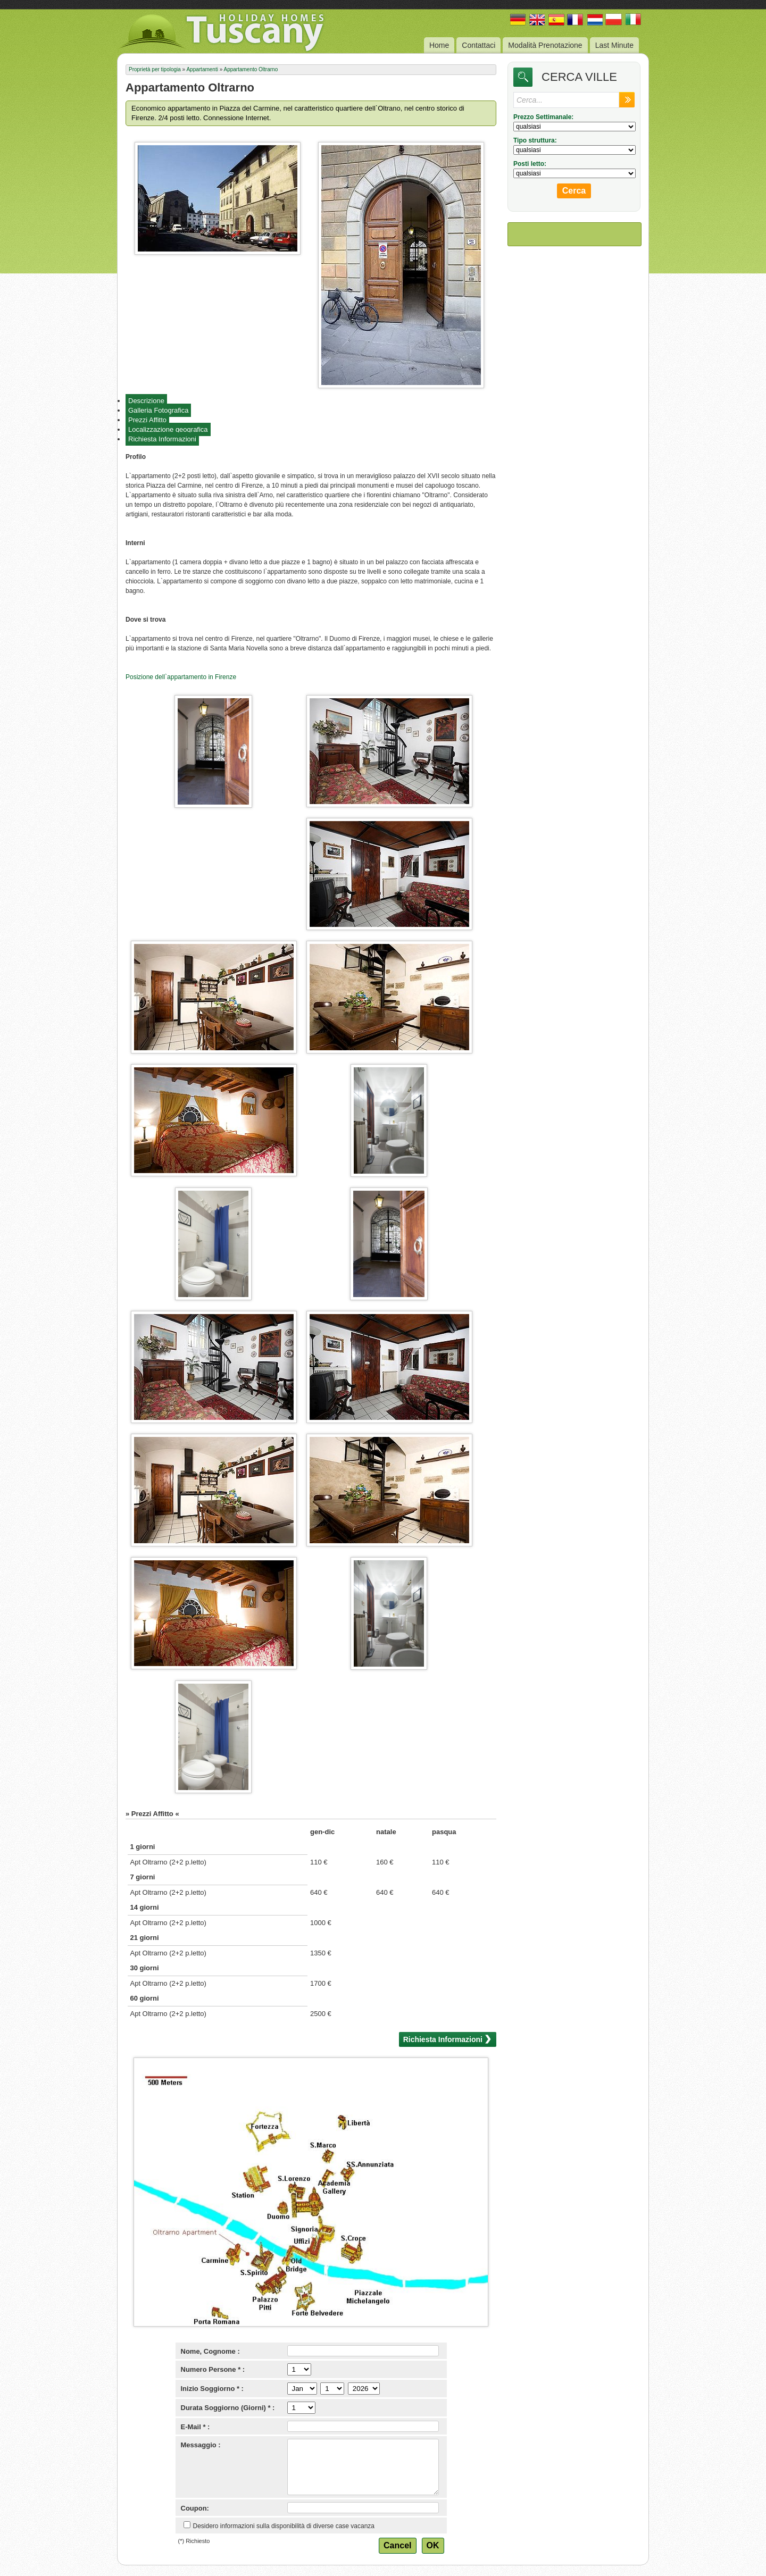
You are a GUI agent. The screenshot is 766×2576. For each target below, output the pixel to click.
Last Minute (614, 45)
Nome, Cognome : (210, 2351)
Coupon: (195, 2508)
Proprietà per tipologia (155, 69)
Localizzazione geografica (168, 429)
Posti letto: (529, 164)
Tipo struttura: (535, 140)
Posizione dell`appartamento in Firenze (181, 677)
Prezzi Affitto (147, 420)
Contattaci (478, 45)
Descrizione (146, 401)
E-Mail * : (195, 2427)
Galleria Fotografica (158, 410)
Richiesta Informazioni (162, 439)
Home (439, 45)
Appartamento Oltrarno (250, 69)
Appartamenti (202, 69)
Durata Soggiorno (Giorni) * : (228, 2408)
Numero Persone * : (213, 2369)
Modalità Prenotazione (545, 45)
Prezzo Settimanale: (543, 117)
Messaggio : (201, 2445)
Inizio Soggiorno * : (212, 2389)
